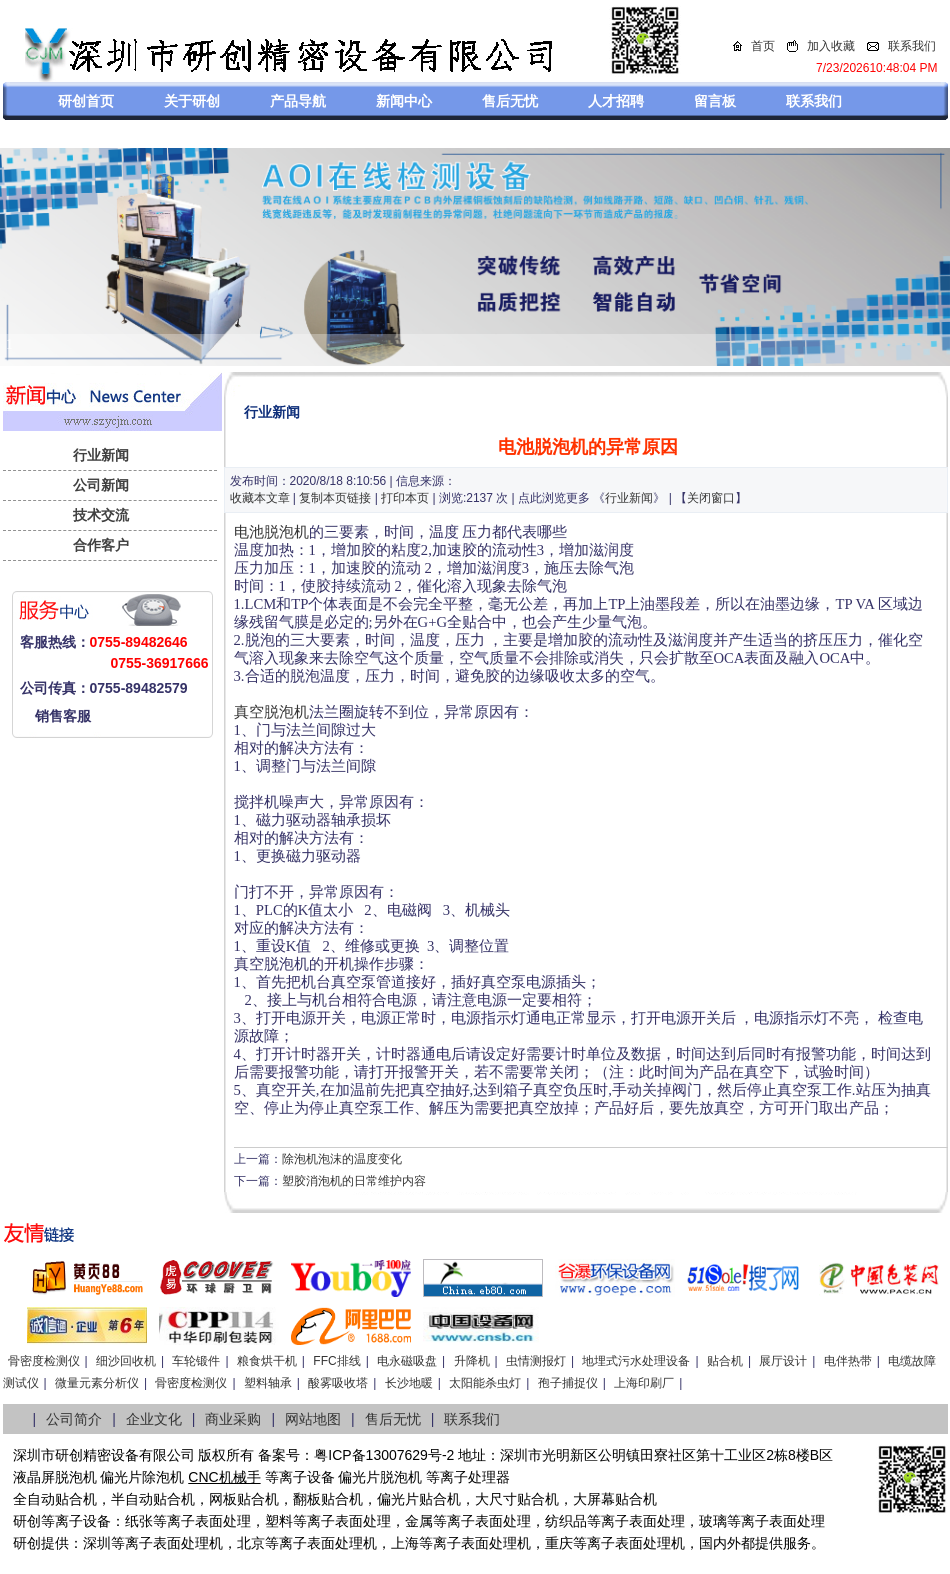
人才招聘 (616, 101)
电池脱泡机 (271, 532)
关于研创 (192, 101)
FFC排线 (336, 1361)
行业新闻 (101, 455)
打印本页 (405, 498)
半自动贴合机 (153, 1499)
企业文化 (154, 1419)
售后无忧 (510, 101)
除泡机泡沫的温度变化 (342, 1159)
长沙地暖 (409, 1383)
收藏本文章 (260, 498)
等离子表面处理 (202, 1521)
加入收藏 (831, 46)
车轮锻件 (196, 1361)
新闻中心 (404, 101)
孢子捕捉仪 (568, 1383)
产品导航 (298, 101)
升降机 (472, 1361)
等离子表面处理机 (167, 1543)
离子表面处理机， (643, 1543)
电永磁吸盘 (407, 1361)
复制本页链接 (335, 498)
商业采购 (233, 1419)
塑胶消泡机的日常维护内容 (354, 1181)
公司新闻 (101, 485)
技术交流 (101, 515)
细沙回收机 (126, 1361)
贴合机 (725, 1361)
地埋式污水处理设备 (636, 1361)
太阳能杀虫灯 (485, 1383)
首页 (763, 46)
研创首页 (86, 101)
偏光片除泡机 (142, 1477)
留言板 (715, 101)
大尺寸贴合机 (517, 1499)
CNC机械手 (224, 1477)
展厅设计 (783, 1361)
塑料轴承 (268, 1383)
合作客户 (101, 545)
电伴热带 (848, 1361)
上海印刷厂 (644, 1383)
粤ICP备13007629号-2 (384, 1455)
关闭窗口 (711, 498)
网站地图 (313, 1419)
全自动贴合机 (55, 1499)
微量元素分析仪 (97, 1383)
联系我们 (912, 46)
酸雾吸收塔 (338, 1383)
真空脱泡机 (271, 712)
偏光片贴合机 (419, 1499)
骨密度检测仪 (44, 1361)
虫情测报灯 (536, 1361)
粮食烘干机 (267, 1361)
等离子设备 (300, 1477)
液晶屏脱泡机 (55, 1477)
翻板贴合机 (328, 1499)
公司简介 (74, 1419)
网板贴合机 (244, 1499)
